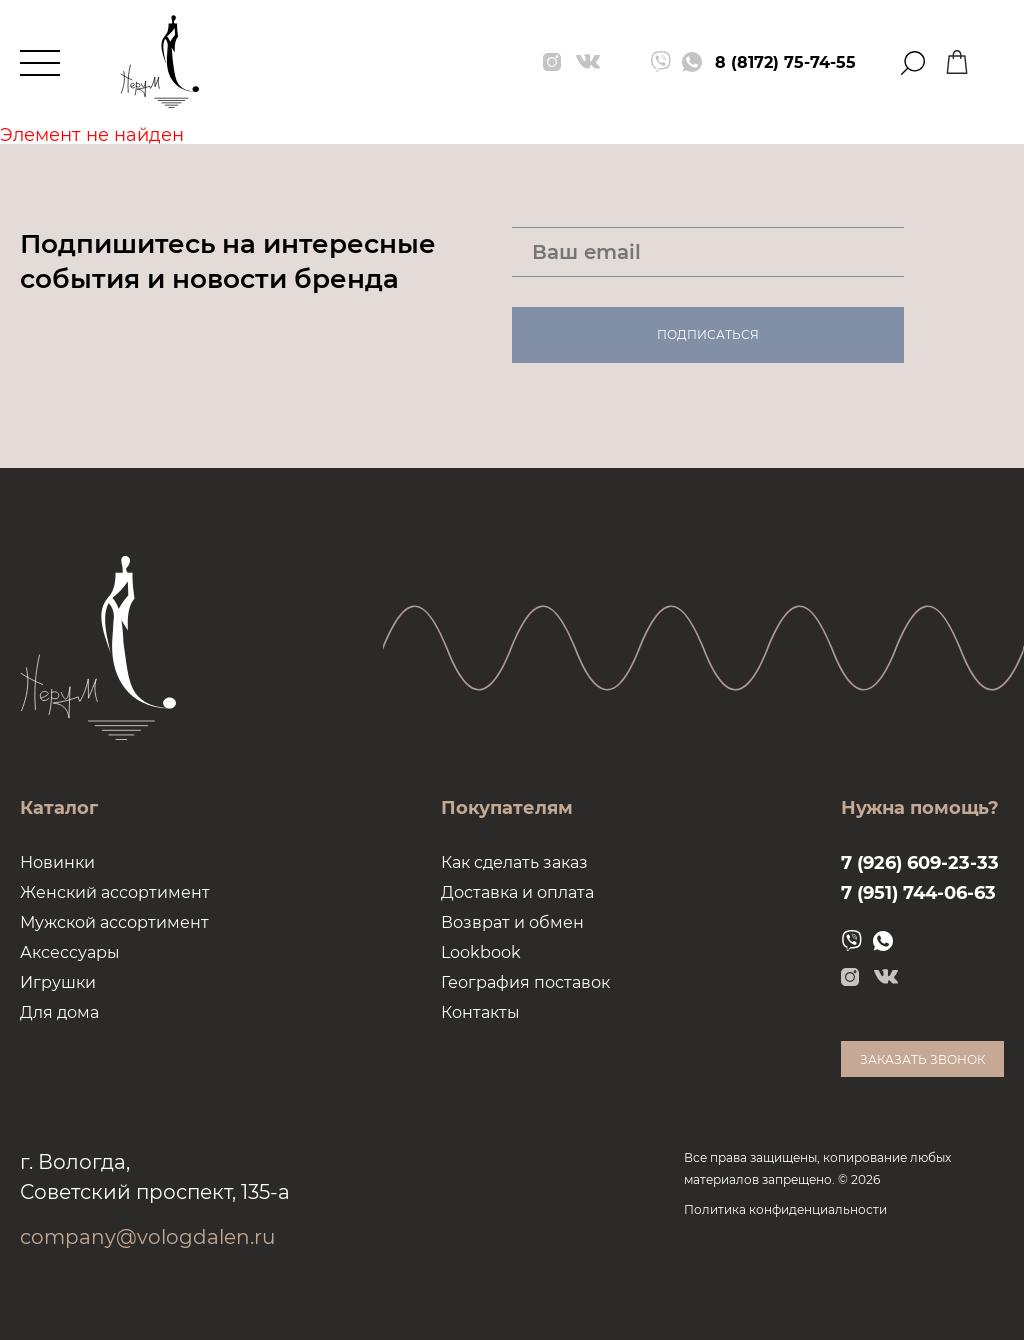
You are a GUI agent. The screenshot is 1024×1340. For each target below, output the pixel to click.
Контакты (480, 1012)
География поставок (525, 982)
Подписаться (708, 334)
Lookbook (481, 952)
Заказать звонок (922, 1059)
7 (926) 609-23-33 (920, 863)
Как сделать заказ (514, 862)
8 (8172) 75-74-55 (785, 62)
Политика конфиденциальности (785, 1209)
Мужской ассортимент (114, 922)
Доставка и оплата (517, 892)
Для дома (59, 1012)
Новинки (57, 862)
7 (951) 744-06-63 (918, 893)
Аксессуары (70, 952)
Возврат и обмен (512, 922)
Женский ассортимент (115, 892)
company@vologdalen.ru (147, 1237)
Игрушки (58, 982)
